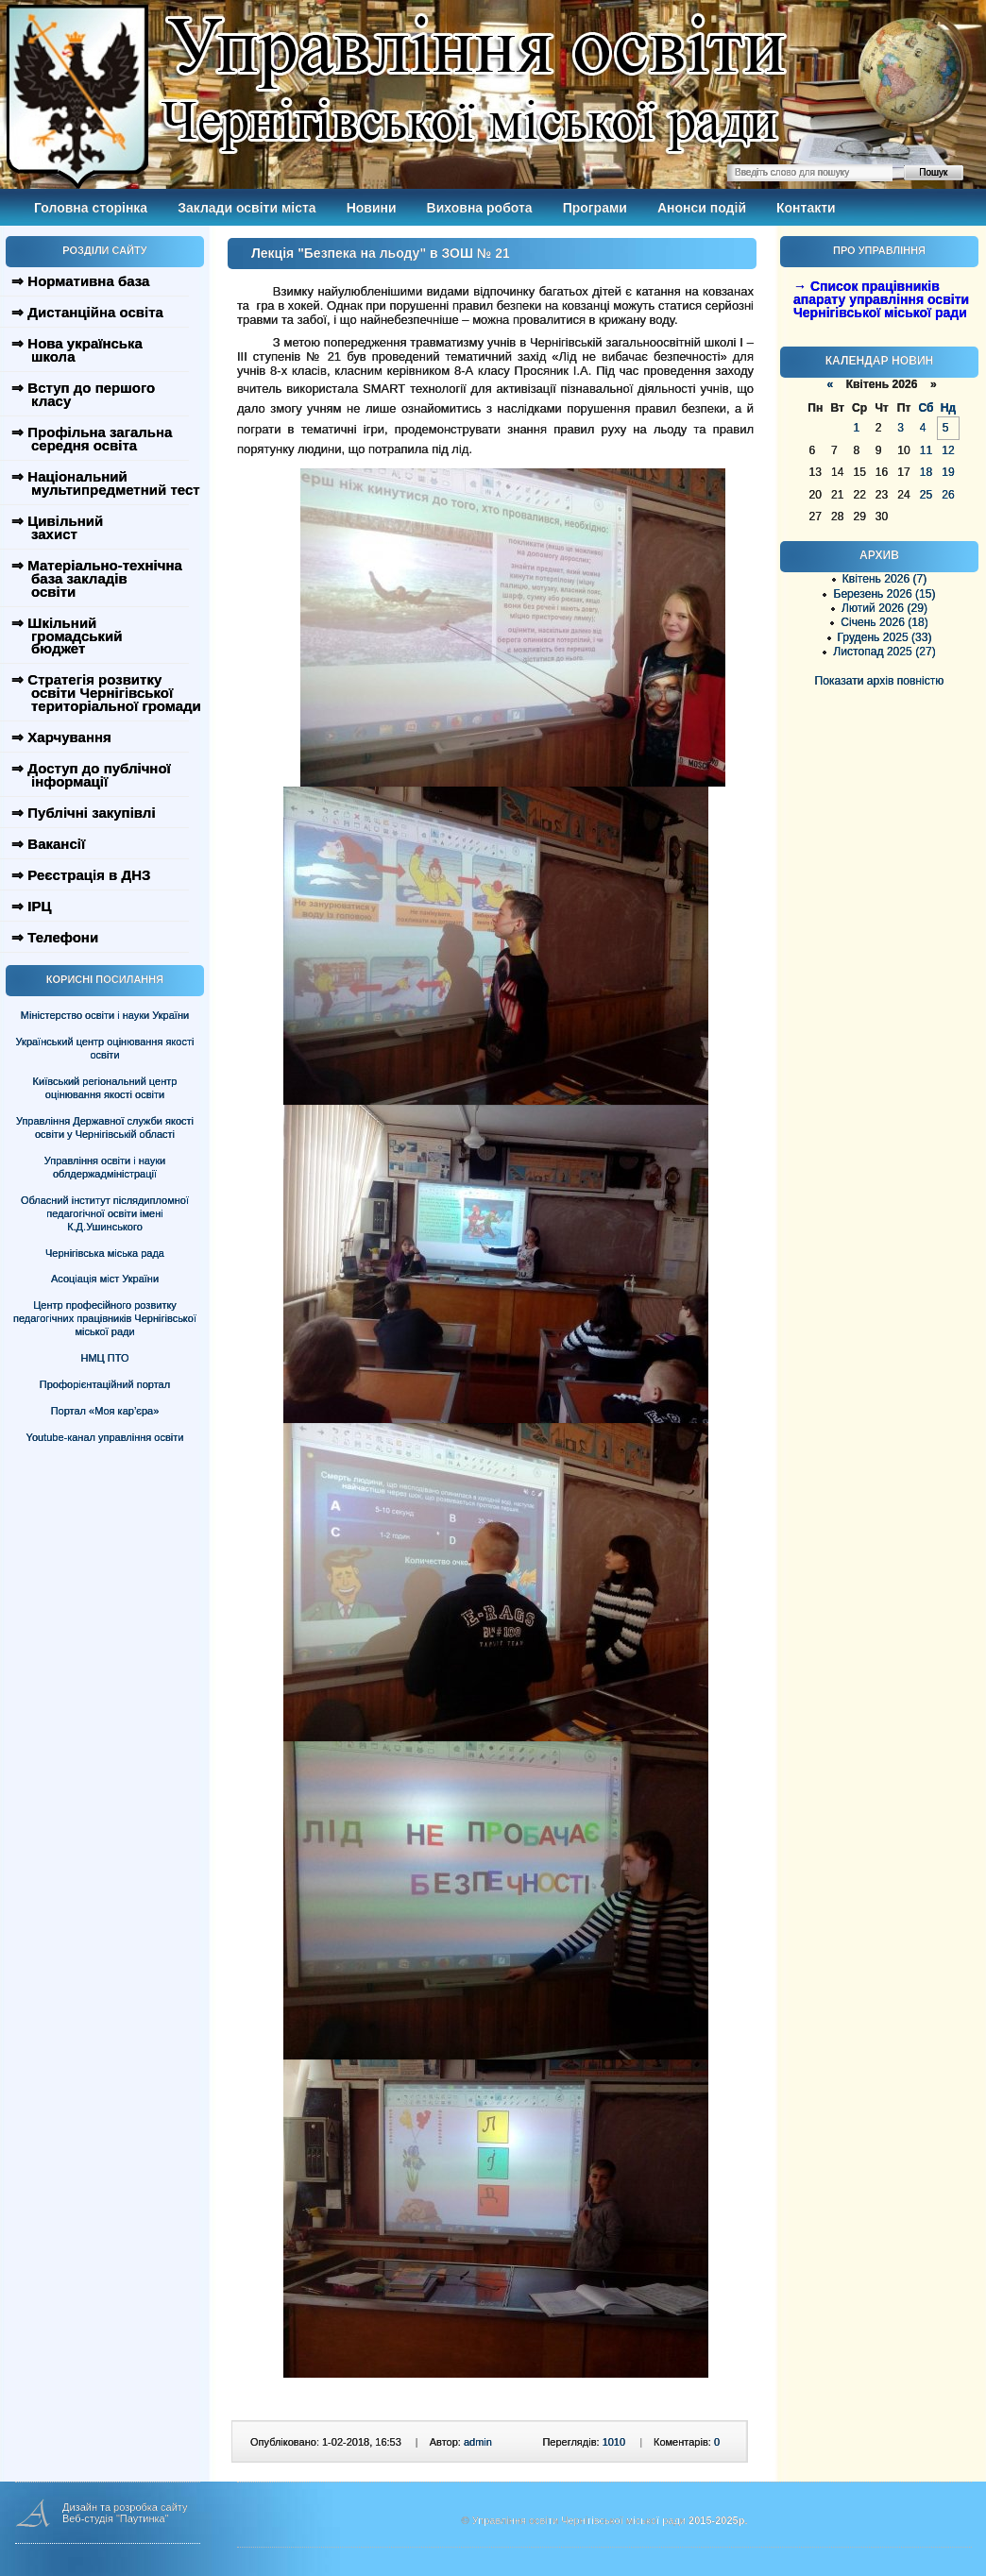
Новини (372, 207)
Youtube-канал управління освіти (105, 1437)
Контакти (806, 207)
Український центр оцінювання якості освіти (105, 1048)
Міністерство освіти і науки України (105, 1015)
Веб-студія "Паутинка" (115, 2518)
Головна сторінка (90, 207)
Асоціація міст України (105, 1278)
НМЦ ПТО (105, 1358)
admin (478, 2442)
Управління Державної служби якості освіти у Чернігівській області (105, 1127)
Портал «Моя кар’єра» (105, 1410)
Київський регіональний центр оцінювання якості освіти (105, 1088)
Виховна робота (480, 207)
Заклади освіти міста (246, 207)
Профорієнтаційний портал (105, 1384)
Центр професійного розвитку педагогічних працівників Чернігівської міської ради (104, 1318)
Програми (595, 207)
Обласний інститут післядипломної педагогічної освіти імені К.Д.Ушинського (105, 1213)
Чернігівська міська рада (104, 1253)
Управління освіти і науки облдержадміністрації (104, 1167)
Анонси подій (701, 207)
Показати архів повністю (879, 680)
